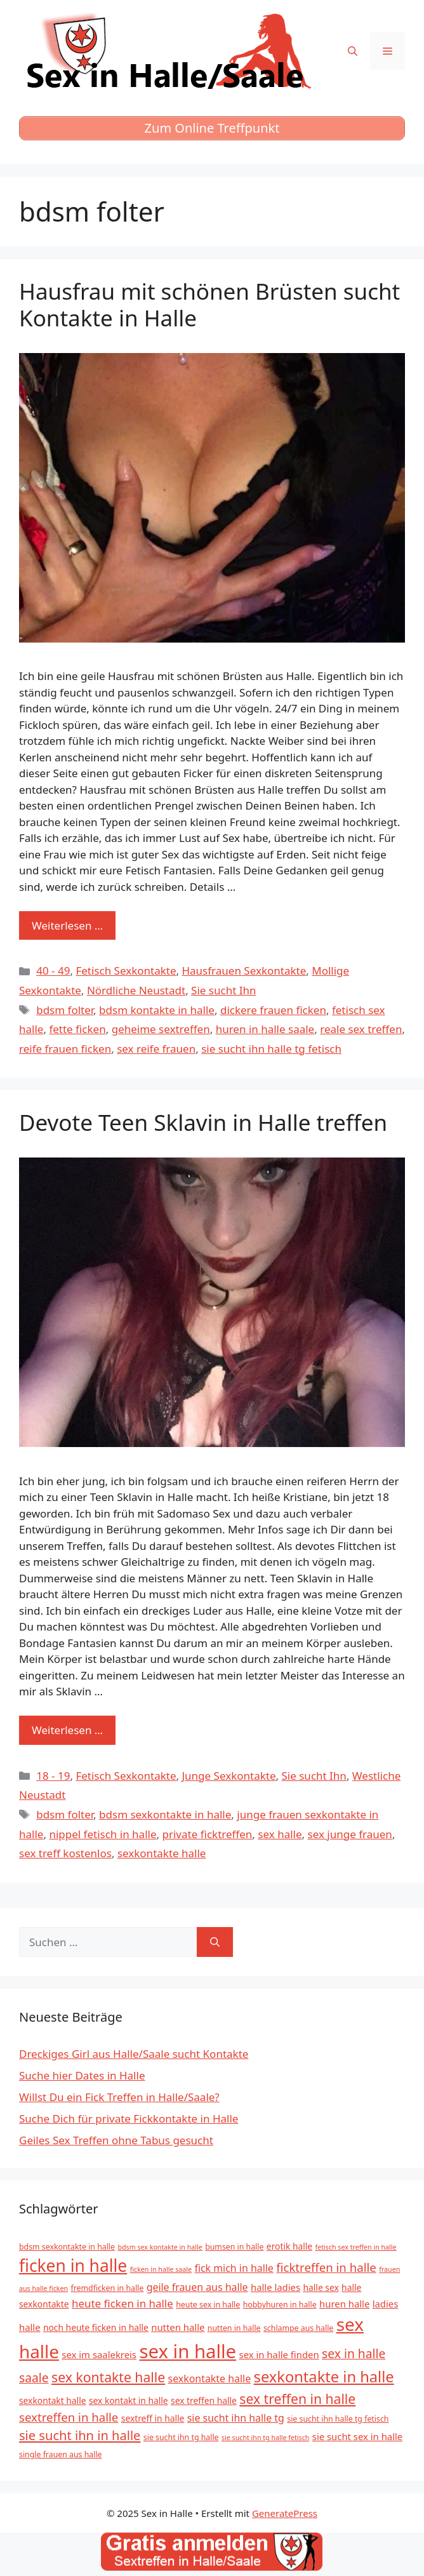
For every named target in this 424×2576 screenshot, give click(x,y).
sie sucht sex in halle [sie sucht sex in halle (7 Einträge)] (357, 2436)
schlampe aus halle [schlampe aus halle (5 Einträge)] (298, 2328)
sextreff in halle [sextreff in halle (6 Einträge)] (153, 2418)
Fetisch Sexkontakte (126, 970)
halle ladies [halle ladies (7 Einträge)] (275, 2287)
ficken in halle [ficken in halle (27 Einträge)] (73, 2265)
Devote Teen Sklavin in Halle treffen (203, 1122)
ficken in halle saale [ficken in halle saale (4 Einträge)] (161, 2269)
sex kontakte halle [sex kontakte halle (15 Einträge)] (108, 2377)
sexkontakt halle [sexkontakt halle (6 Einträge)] (52, 2400)
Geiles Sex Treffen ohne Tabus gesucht (116, 2140)
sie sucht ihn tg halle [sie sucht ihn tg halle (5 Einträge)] (181, 2437)
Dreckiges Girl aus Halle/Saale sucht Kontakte (133, 2053)
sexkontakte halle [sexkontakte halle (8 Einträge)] (209, 2379)
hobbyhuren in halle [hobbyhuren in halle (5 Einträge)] (280, 2304)
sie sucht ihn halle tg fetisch (271, 1048)
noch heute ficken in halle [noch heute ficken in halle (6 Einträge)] (96, 2327)
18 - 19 (53, 1775)
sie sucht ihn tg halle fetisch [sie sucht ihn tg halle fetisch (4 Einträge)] (265, 2437)
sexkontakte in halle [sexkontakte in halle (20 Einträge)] (324, 2376)
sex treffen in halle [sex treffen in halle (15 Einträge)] (297, 2398)
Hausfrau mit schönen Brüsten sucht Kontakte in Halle (209, 304)
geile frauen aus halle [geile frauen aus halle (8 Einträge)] (197, 2287)
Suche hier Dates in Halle (82, 2075)
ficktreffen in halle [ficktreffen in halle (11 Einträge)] (326, 2267)
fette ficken (77, 1029)
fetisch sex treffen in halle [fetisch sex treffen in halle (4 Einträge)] (356, 2247)
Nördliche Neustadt (136, 990)
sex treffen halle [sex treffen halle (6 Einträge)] (204, 2400)
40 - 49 (53, 970)
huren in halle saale (265, 1029)
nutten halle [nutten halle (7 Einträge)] (177, 2327)
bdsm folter (64, 1010)
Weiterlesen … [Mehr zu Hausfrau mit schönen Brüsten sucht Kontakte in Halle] (67, 925)
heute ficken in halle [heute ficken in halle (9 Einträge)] (122, 2303)
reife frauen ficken (65, 1048)
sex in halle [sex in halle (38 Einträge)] (187, 2351)
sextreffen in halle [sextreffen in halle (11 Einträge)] (68, 2417)
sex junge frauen (350, 1834)
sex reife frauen (156, 1048)
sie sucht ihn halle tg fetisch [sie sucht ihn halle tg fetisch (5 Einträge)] (337, 2418)
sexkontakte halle (161, 1853)
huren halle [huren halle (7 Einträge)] (344, 2303)
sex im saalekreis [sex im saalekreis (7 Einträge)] (99, 2354)
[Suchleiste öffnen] (352, 51)
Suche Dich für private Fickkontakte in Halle (128, 2118)
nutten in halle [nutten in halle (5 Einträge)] (234, 2328)
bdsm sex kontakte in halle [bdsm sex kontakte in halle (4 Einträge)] (159, 2247)
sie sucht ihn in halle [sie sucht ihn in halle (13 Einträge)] (79, 2435)
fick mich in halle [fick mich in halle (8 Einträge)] (233, 2268)
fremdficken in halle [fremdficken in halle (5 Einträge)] (107, 2288)
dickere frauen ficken (273, 1010)
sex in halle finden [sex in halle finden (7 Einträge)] (279, 2354)
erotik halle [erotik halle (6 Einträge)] (289, 2246)
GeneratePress (284, 2513)
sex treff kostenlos (65, 1853)
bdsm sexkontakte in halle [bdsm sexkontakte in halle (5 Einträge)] (67, 2246)
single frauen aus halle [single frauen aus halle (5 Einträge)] (60, 2454)
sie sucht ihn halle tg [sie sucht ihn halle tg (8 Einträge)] (235, 2418)
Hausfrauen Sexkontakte (244, 970)
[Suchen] (215, 1942)
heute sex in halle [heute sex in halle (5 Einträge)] (208, 2304)
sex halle (279, 1834)
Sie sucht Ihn (223, 990)
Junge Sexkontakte (228, 1775)
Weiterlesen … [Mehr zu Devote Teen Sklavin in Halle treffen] (67, 1730)
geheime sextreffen (161, 1029)
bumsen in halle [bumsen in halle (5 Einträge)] (234, 2246)
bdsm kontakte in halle (157, 1010)
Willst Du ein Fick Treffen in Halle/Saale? (119, 2097)
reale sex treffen (361, 1029)
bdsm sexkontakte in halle (165, 1814)
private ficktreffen (207, 1834)
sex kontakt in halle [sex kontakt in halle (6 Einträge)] (128, 2400)
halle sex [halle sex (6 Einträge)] (321, 2287)
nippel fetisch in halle (102, 1834)
